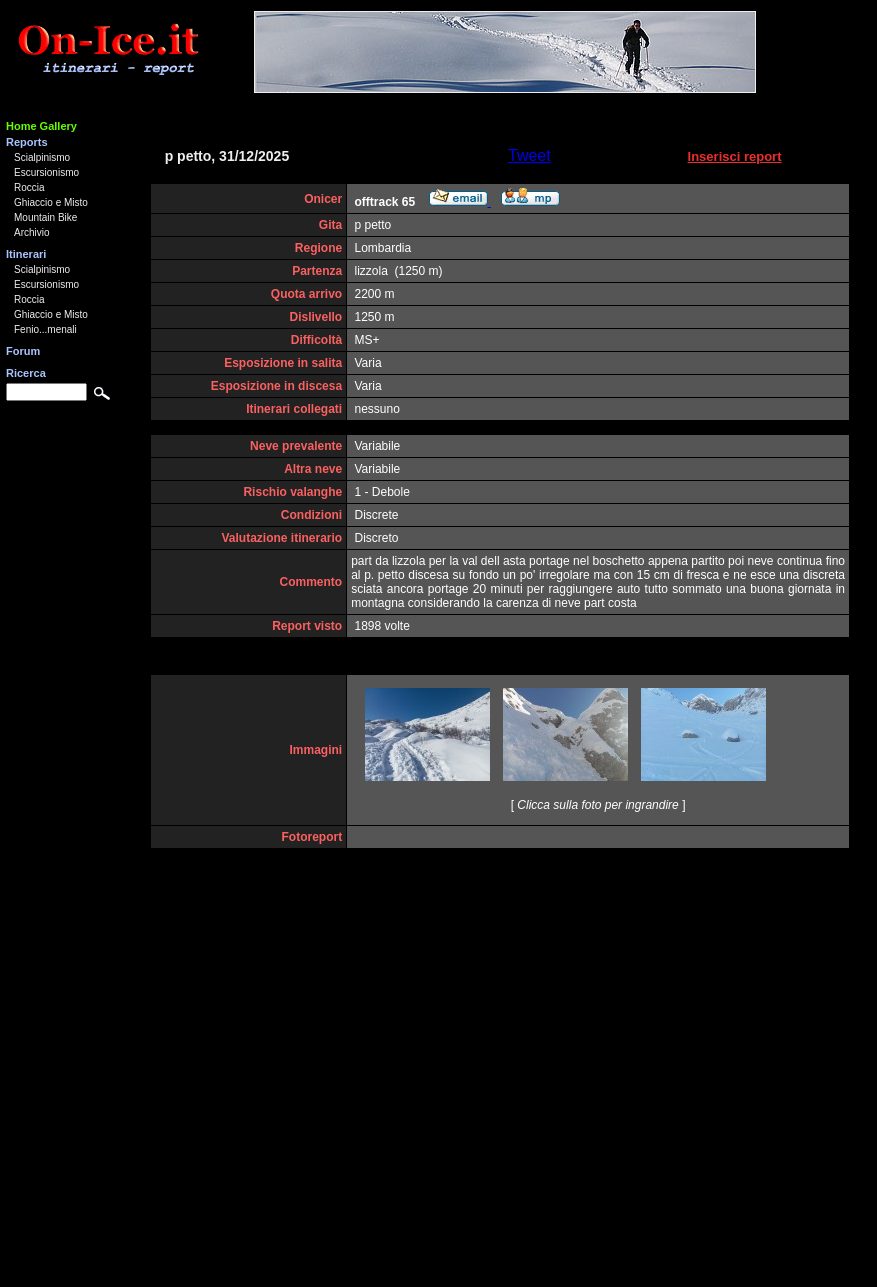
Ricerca (26, 373)
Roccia (29, 187)
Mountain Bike (45, 217)
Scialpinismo (42, 157)
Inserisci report (735, 156)
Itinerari (26, 254)
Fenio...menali (45, 329)
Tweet (529, 155)
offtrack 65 (385, 202)
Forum (23, 351)
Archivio (32, 232)
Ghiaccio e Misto (51, 202)
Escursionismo (46, 172)
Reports (27, 142)
